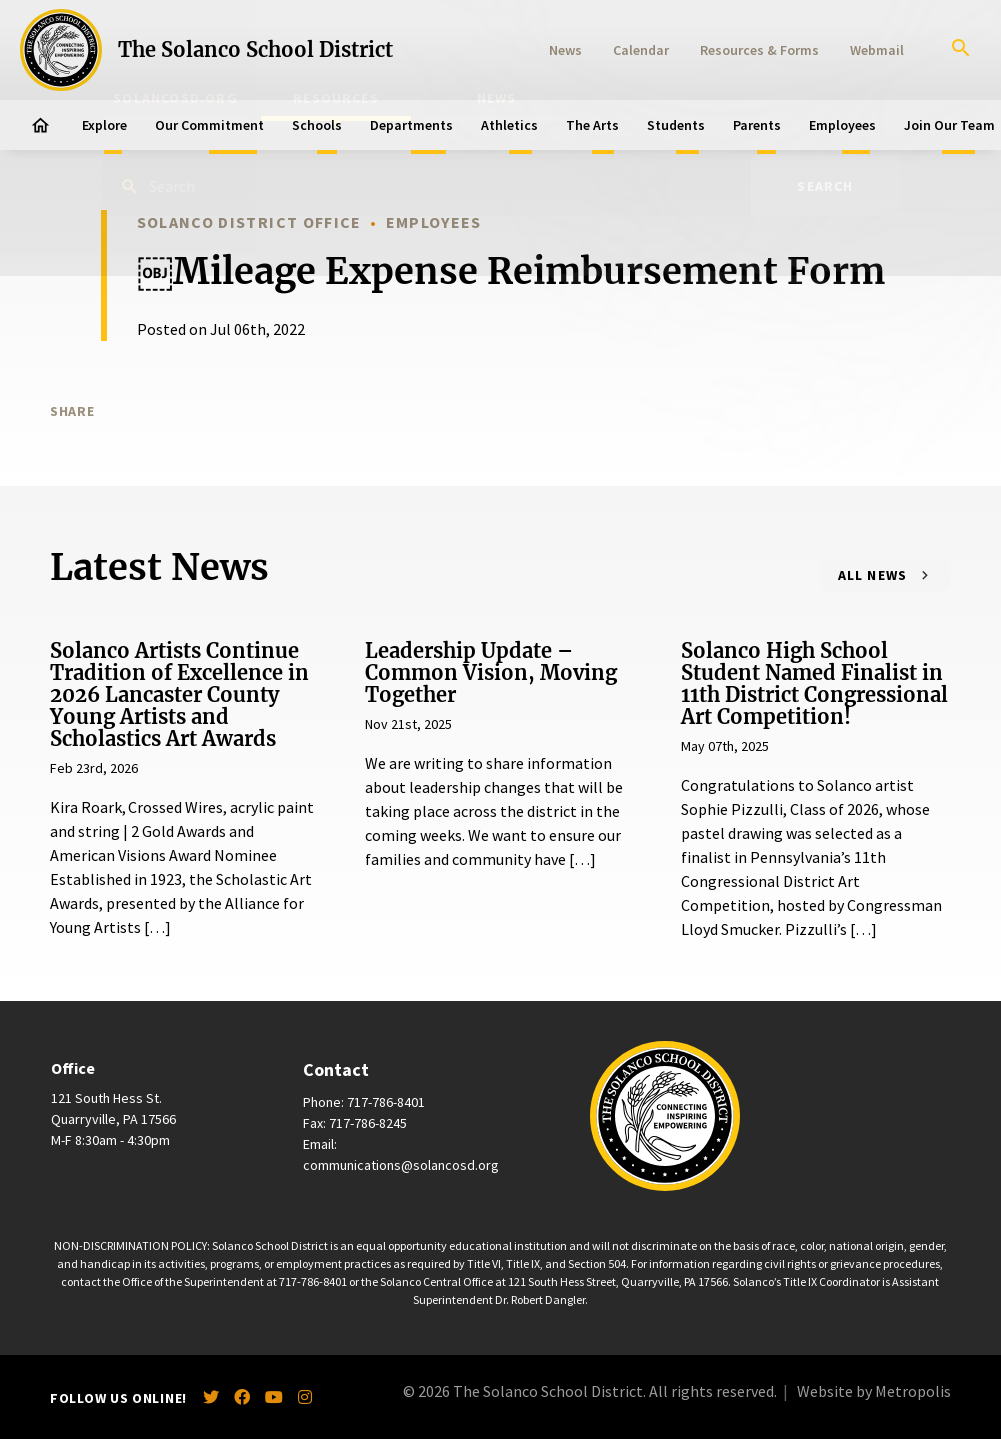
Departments (411, 125)
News (565, 50)
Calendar (641, 50)
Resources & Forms (759, 50)
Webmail (877, 50)
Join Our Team (949, 125)
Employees (842, 125)
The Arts (592, 125)
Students (676, 125)
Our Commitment (209, 125)
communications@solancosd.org (401, 1165)
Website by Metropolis (874, 1391)
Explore (104, 125)
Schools (317, 125)
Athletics (509, 125)
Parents (757, 125)
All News (873, 575)
